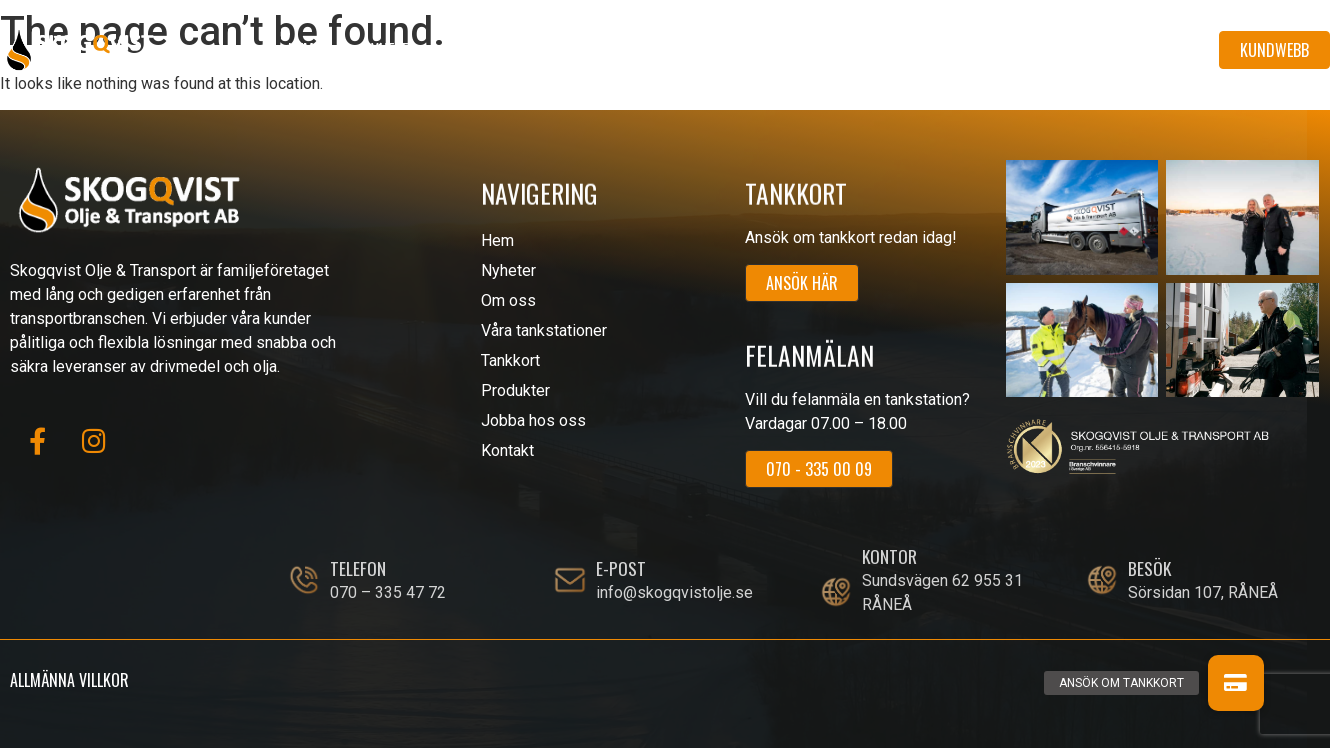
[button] (1236, 683)
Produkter (896, 50)
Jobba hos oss (1031, 50)
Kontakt (1156, 50)
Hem (301, 50)
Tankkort (778, 50)
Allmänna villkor (69, 680)
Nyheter (389, 50)
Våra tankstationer (629, 50)
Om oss (489, 50)
